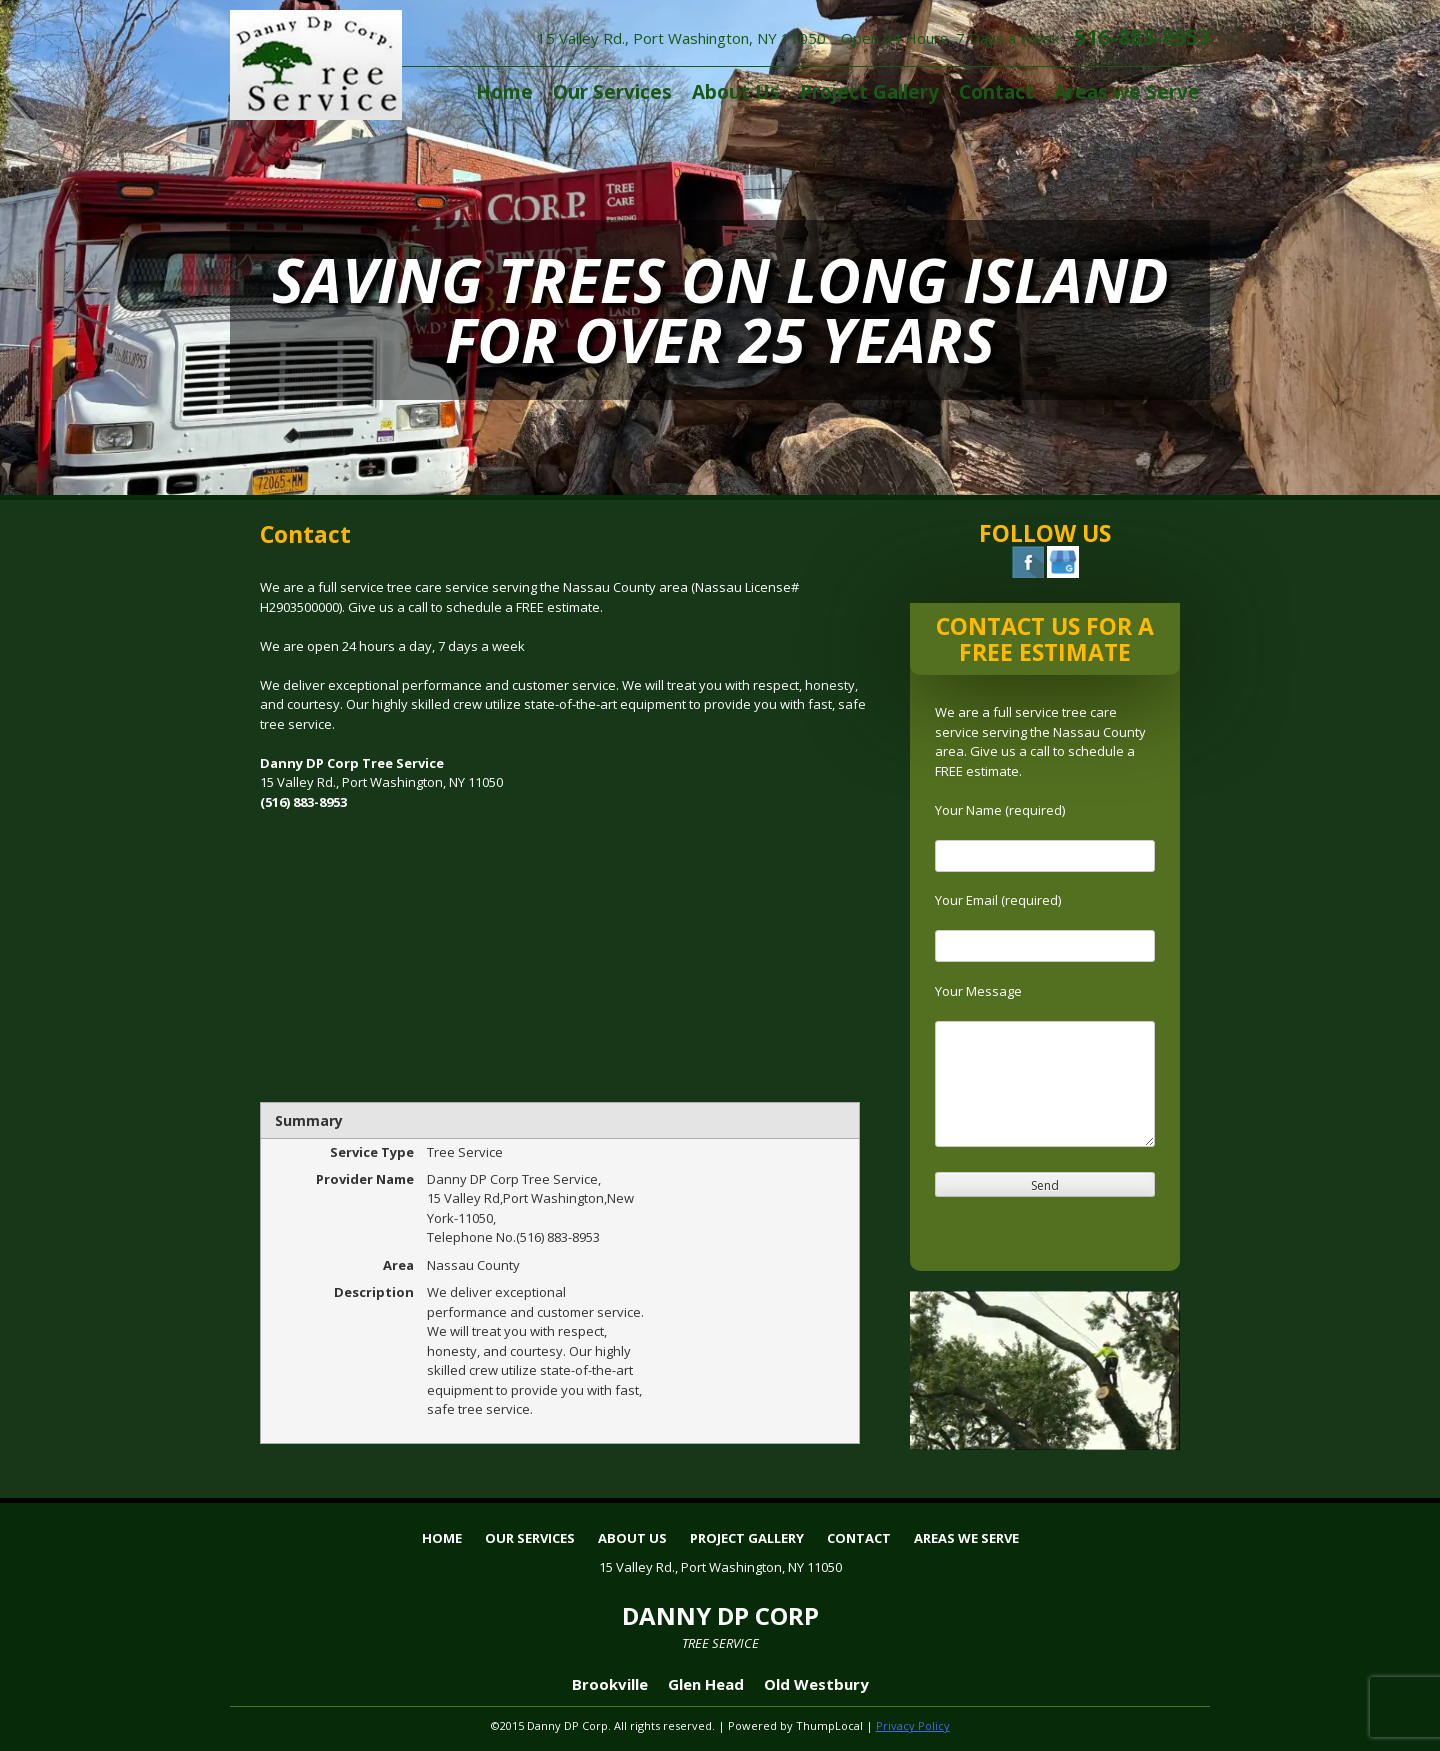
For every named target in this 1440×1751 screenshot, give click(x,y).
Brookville (610, 1684)
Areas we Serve (1127, 92)
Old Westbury (816, 1684)
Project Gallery (869, 92)
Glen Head (706, 1684)
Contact (996, 92)
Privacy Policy (913, 1725)
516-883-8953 (1142, 37)
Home (504, 92)
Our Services (612, 92)
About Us (736, 92)
